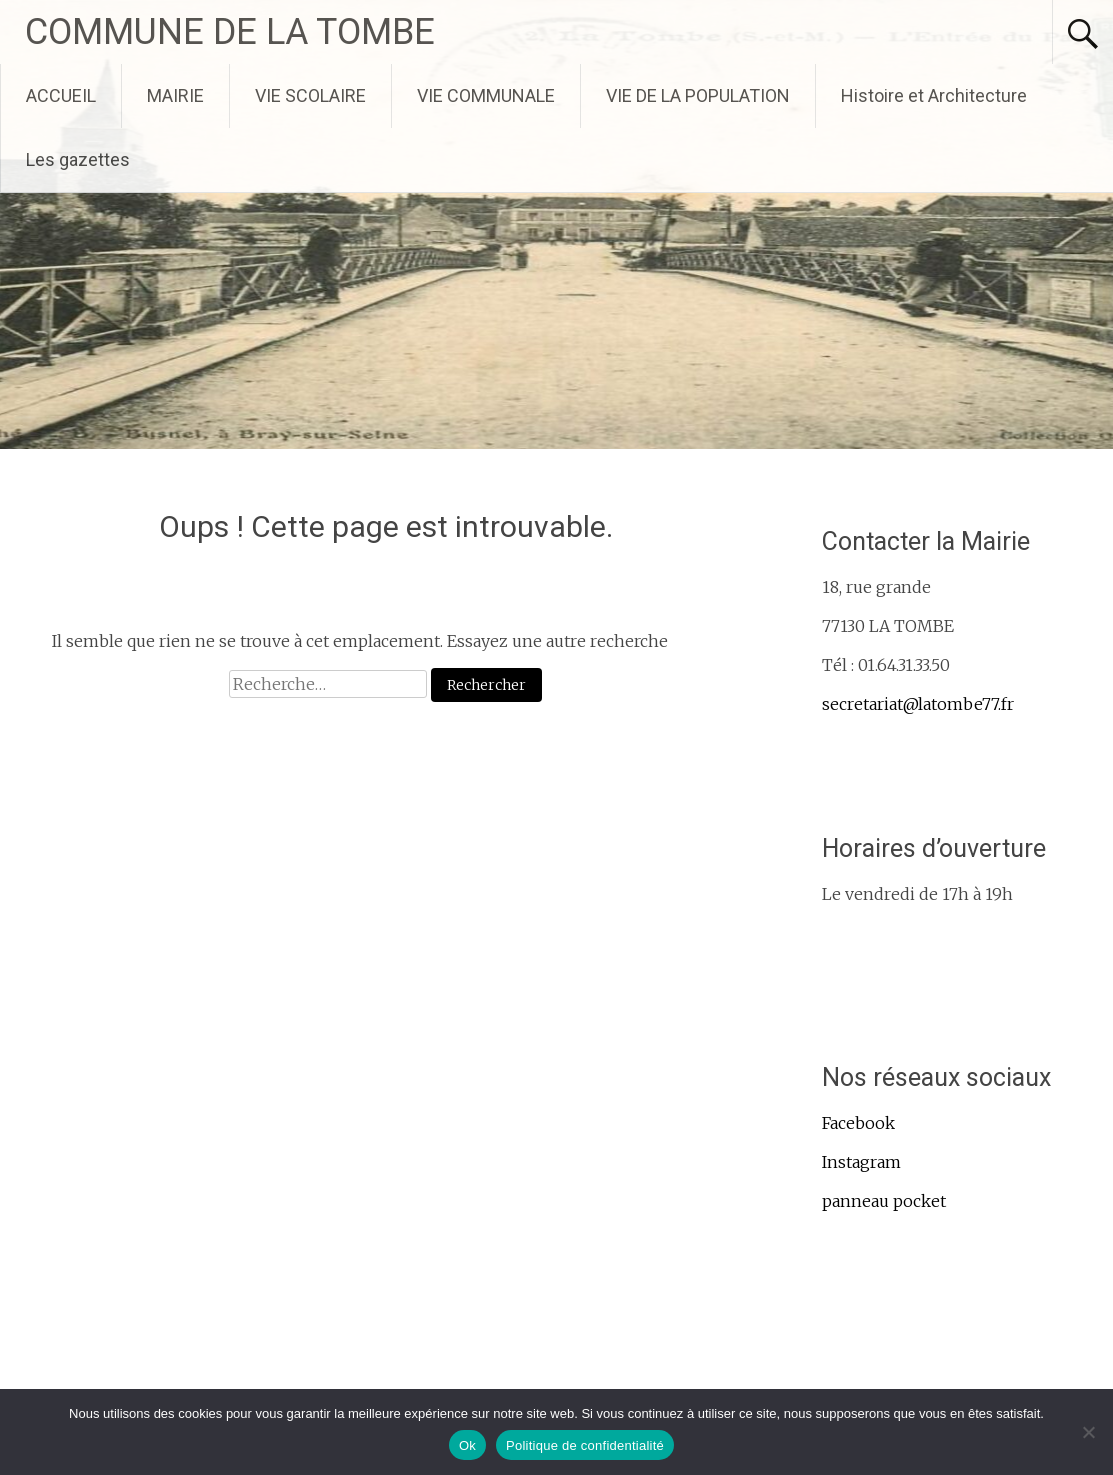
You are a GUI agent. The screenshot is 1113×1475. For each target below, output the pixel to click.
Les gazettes (78, 159)
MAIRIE (175, 95)
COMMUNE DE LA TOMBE (230, 32)
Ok (467, 1445)
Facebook (858, 1123)
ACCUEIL (61, 95)
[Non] (1088, 1432)
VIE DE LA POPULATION (698, 95)
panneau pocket (884, 1201)
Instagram (861, 1162)
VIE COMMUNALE (486, 95)
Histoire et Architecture (934, 95)
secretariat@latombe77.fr (918, 704)
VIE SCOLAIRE (310, 95)
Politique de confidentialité (585, 1445)
